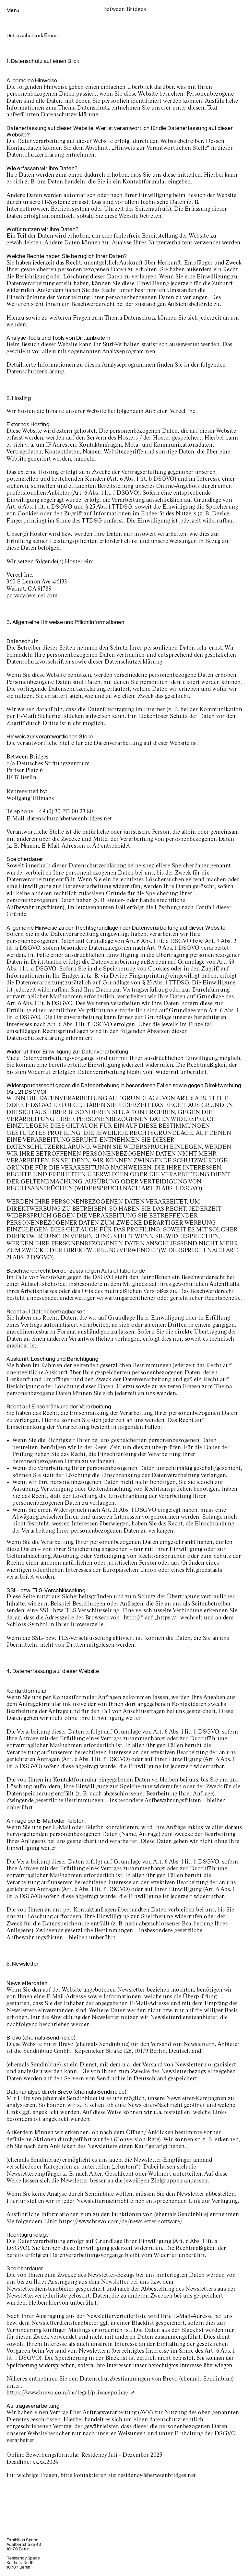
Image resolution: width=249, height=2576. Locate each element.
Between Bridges (124, 9)
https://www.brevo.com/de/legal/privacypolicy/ (67, 2393)
